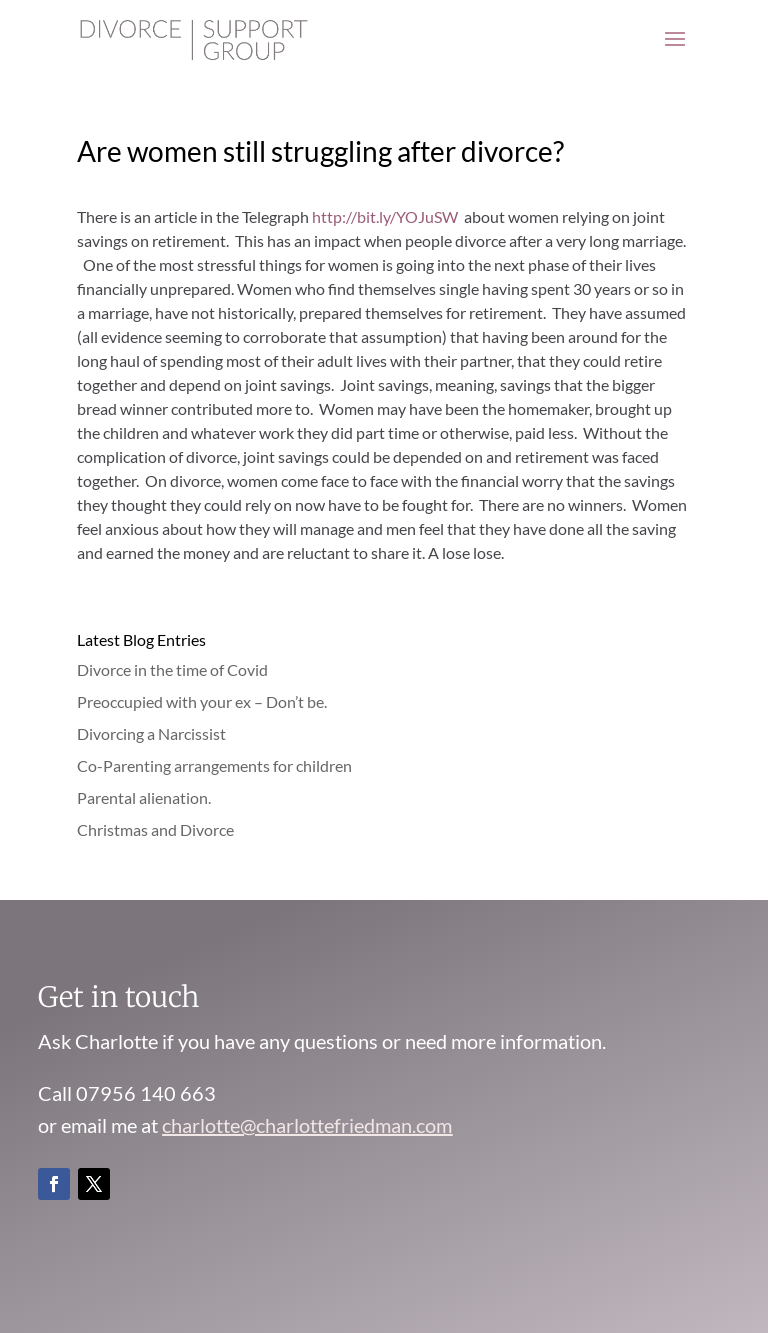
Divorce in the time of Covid (172, 669)
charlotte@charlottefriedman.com (307, 1125)
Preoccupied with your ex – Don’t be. (202, 701)
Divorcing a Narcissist (151, 733)
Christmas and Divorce (155, 829)
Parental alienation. (144, 797)
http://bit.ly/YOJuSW (383, 216)
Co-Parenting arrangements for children (214, 765)
